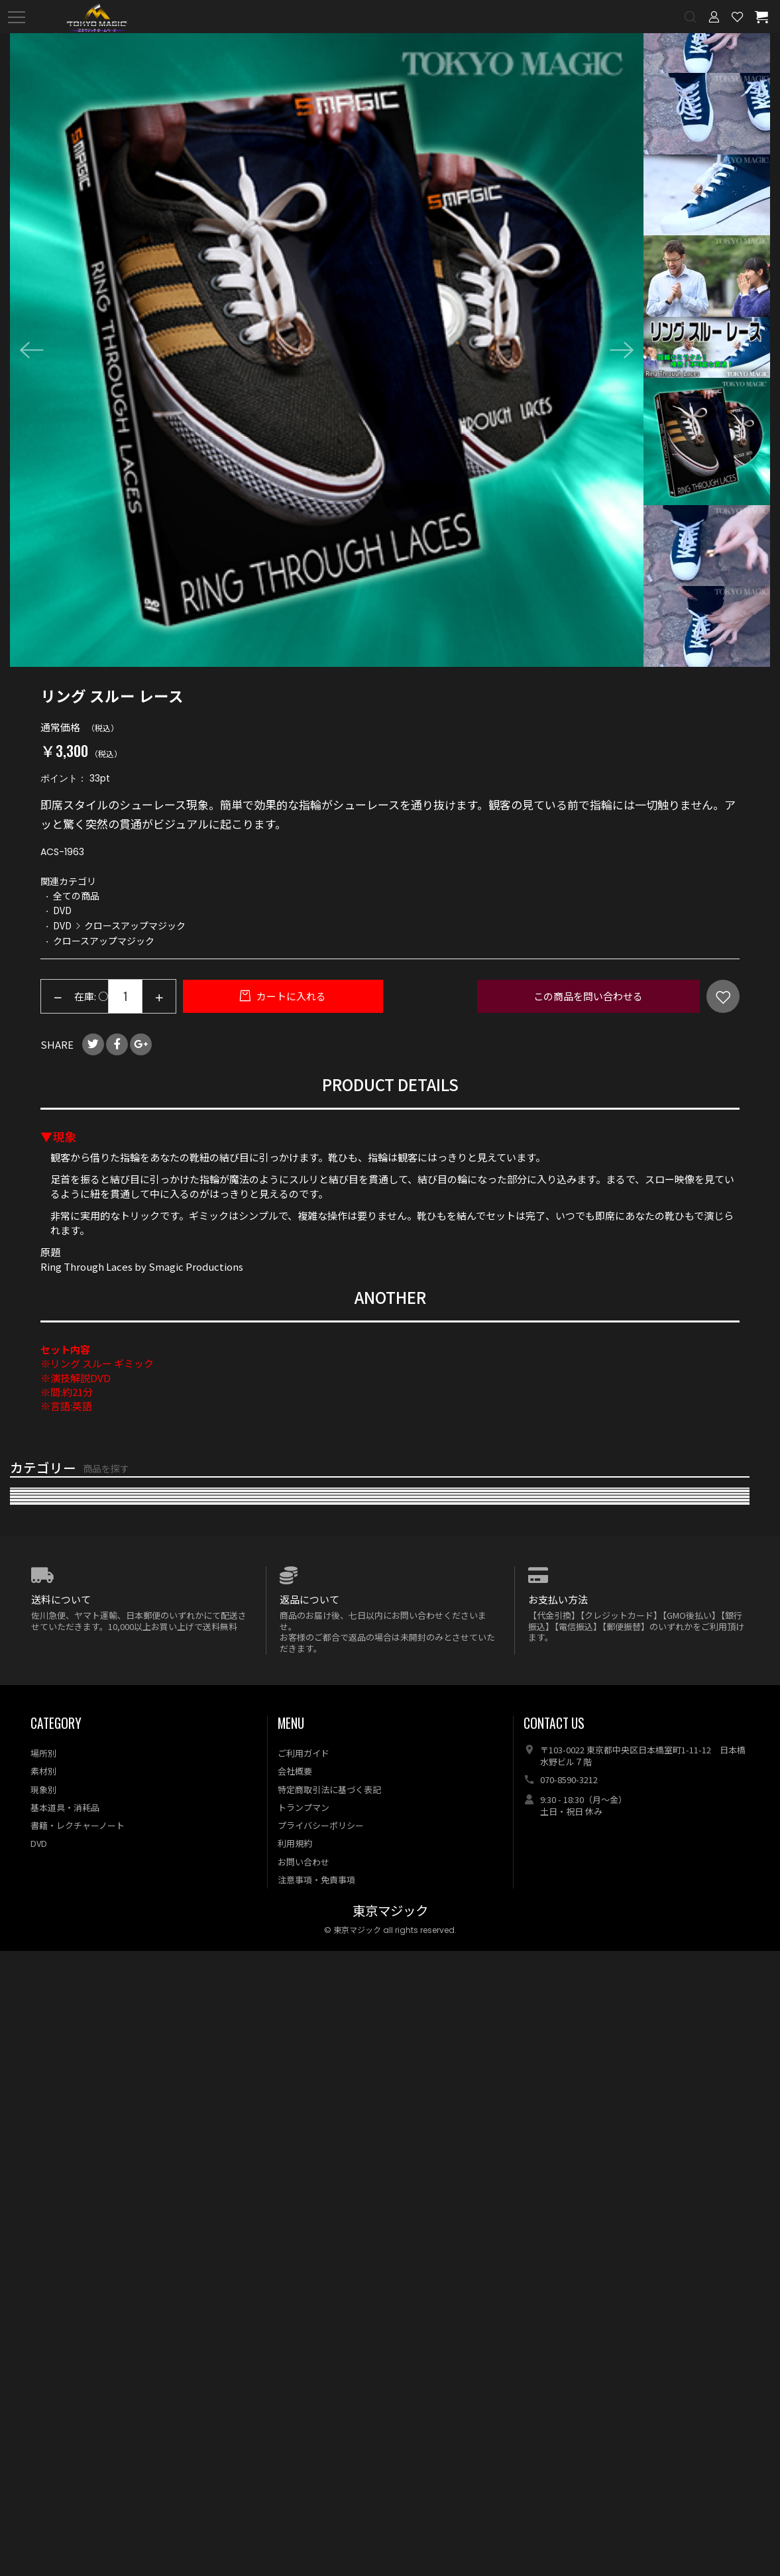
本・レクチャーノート (59, 1929)
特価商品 (30, 2082)
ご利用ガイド (303, 2375)
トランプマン (303, 2430)
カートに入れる (290, 996)
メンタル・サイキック (59, 1807)
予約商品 (30, 2112)
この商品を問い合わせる (588, 996)
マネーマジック (45, 1624)
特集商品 (30, 2021)
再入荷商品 (35, 1533)
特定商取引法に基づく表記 (329, 2412)
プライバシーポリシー (321, 2447)
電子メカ (30, 1838)
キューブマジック (49, 1716)
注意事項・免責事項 (316, 2502)
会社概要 (295, 2394)
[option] (326, 350)
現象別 (43, 2412)
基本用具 (30, 1960)
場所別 (43, 2375)
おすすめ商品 (40, 1563)
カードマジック (45, 1594)
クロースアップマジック (64, 1655)
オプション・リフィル (59, 1990)
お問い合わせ (303, 2484)
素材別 (43, 2394)
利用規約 (295, 2466)
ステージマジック (49, 1685)
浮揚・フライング (49, 1777)
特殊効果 (30, 1868)
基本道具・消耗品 (64, 2430)
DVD (20, 1899)
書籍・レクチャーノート (77, 2447)
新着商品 (30, 1502)
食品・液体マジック (54, 1746)
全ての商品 (35, 2051)
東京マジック (390, 2535)
